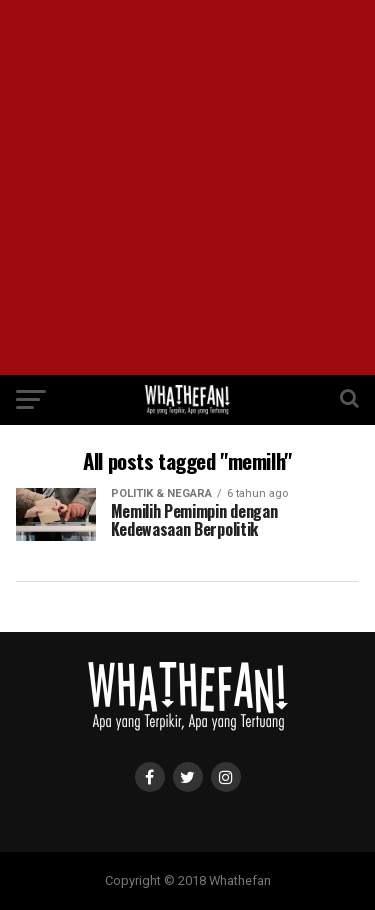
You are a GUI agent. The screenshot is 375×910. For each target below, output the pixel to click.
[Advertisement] (187, 187)
